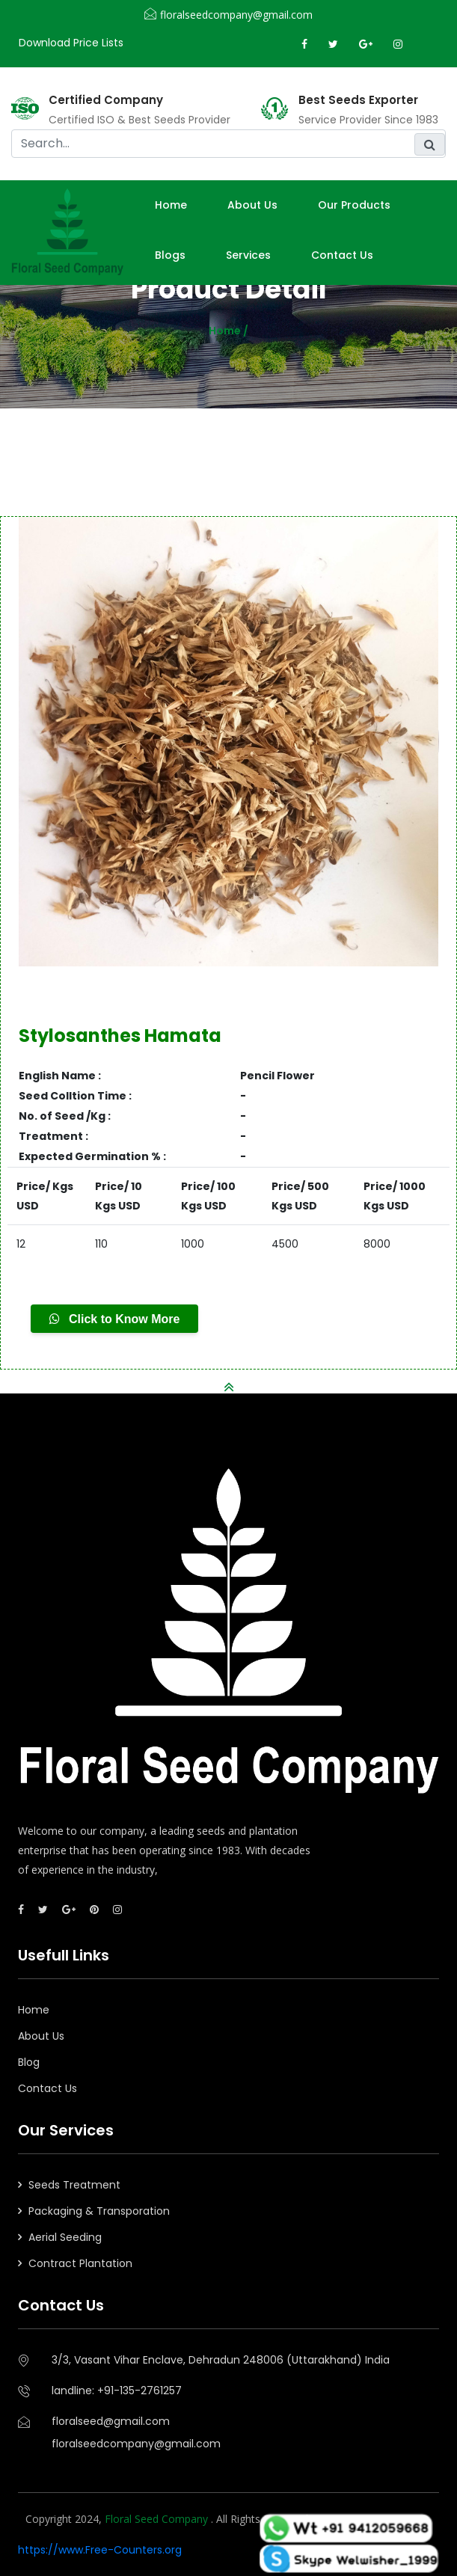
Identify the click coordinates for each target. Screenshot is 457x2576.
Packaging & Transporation (99, 2211)
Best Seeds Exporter (358, 100)
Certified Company (106, 100)
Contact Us (342, 255)
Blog (29, 2062)
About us (252, 204)
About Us (41, 2035)
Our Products (354, 204)
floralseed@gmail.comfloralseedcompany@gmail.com (136, 2432)
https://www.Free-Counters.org (100, 2549)
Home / (228, 330)
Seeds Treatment (74, 2184)
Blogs (170, 255)
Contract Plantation (80, 2263)
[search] (228, 143)
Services (248, 255)
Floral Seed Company (158, 2519)
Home (171, 204)
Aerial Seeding (65, 2237)
